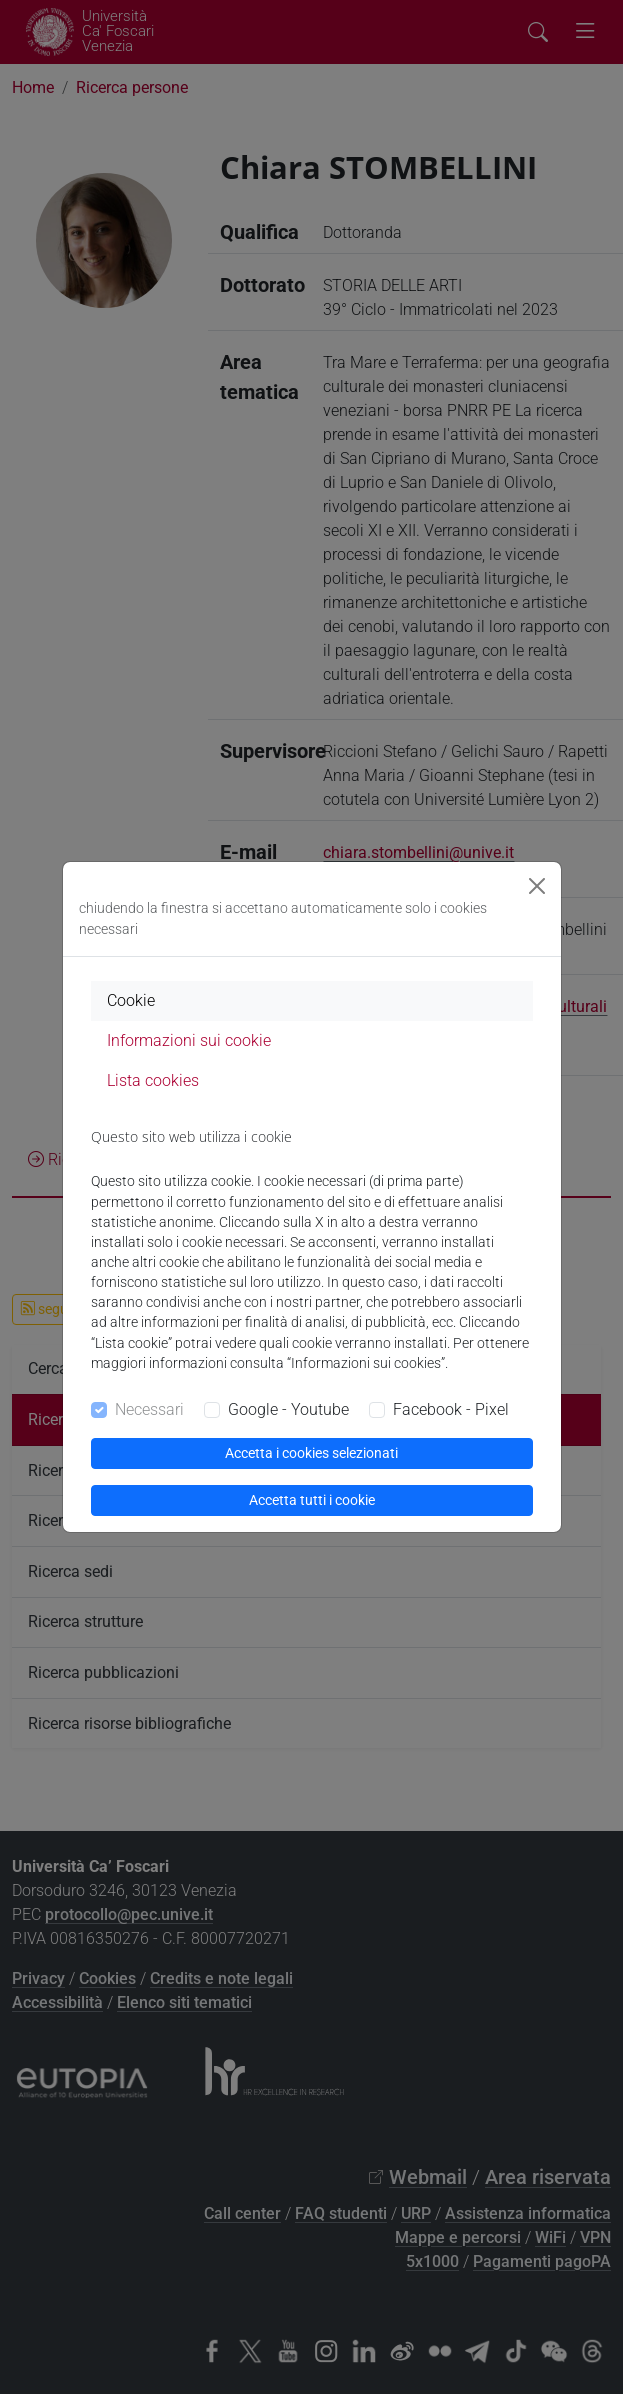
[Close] (537, 886)
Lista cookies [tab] (153, 1080)
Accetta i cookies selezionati (311, 1453)
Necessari (149, 1409)
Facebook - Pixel (451, 1409)
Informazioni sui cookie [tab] (189, 1040)
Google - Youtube (288, 1409)
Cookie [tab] (131, 1000)
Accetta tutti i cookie (312, 1500)
